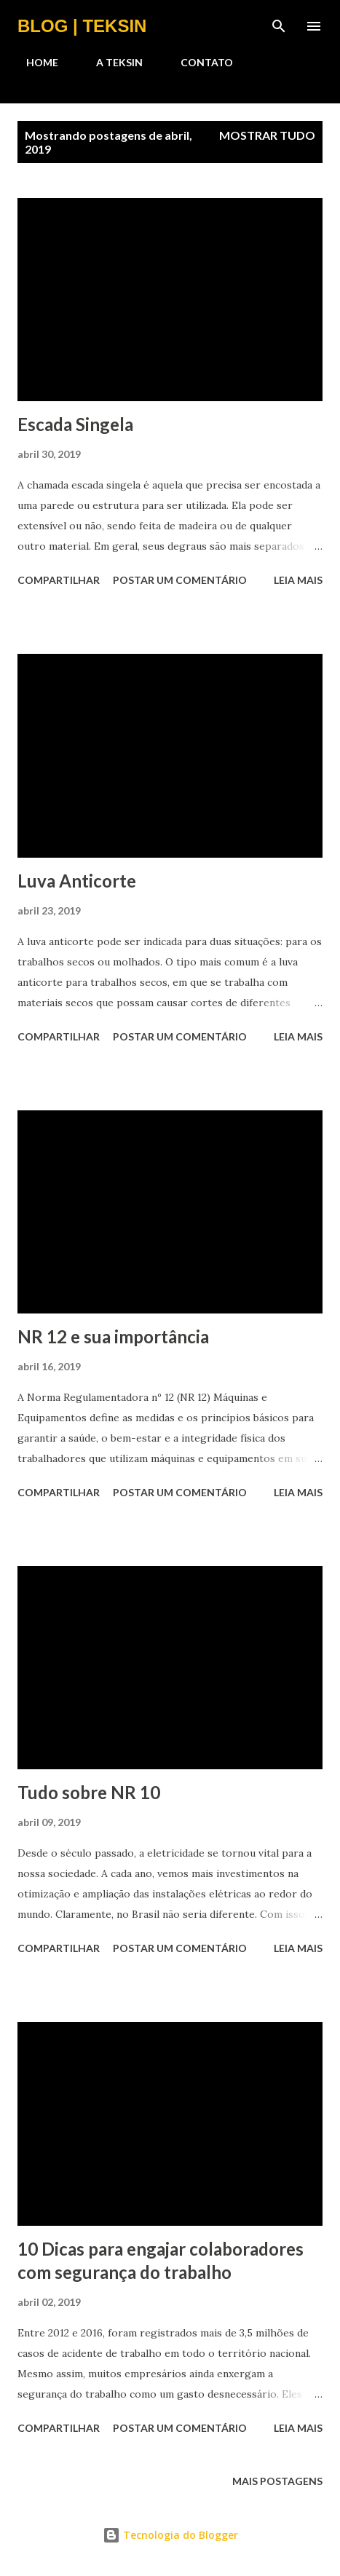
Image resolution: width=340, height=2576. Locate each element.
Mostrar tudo (267, 135)
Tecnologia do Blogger (170, 2535)
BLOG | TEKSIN (81, 26)
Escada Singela (75, 424)
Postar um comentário (180, 580)
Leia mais (298, 580)
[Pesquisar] (279, 26)
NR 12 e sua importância (113, 1336)
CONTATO (198, 62)
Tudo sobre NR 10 (88, 1792)
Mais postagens (277, 2481)
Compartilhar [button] (58, 580)
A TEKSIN (110, 62)
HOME (33, 62)
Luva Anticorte (76, 880)
